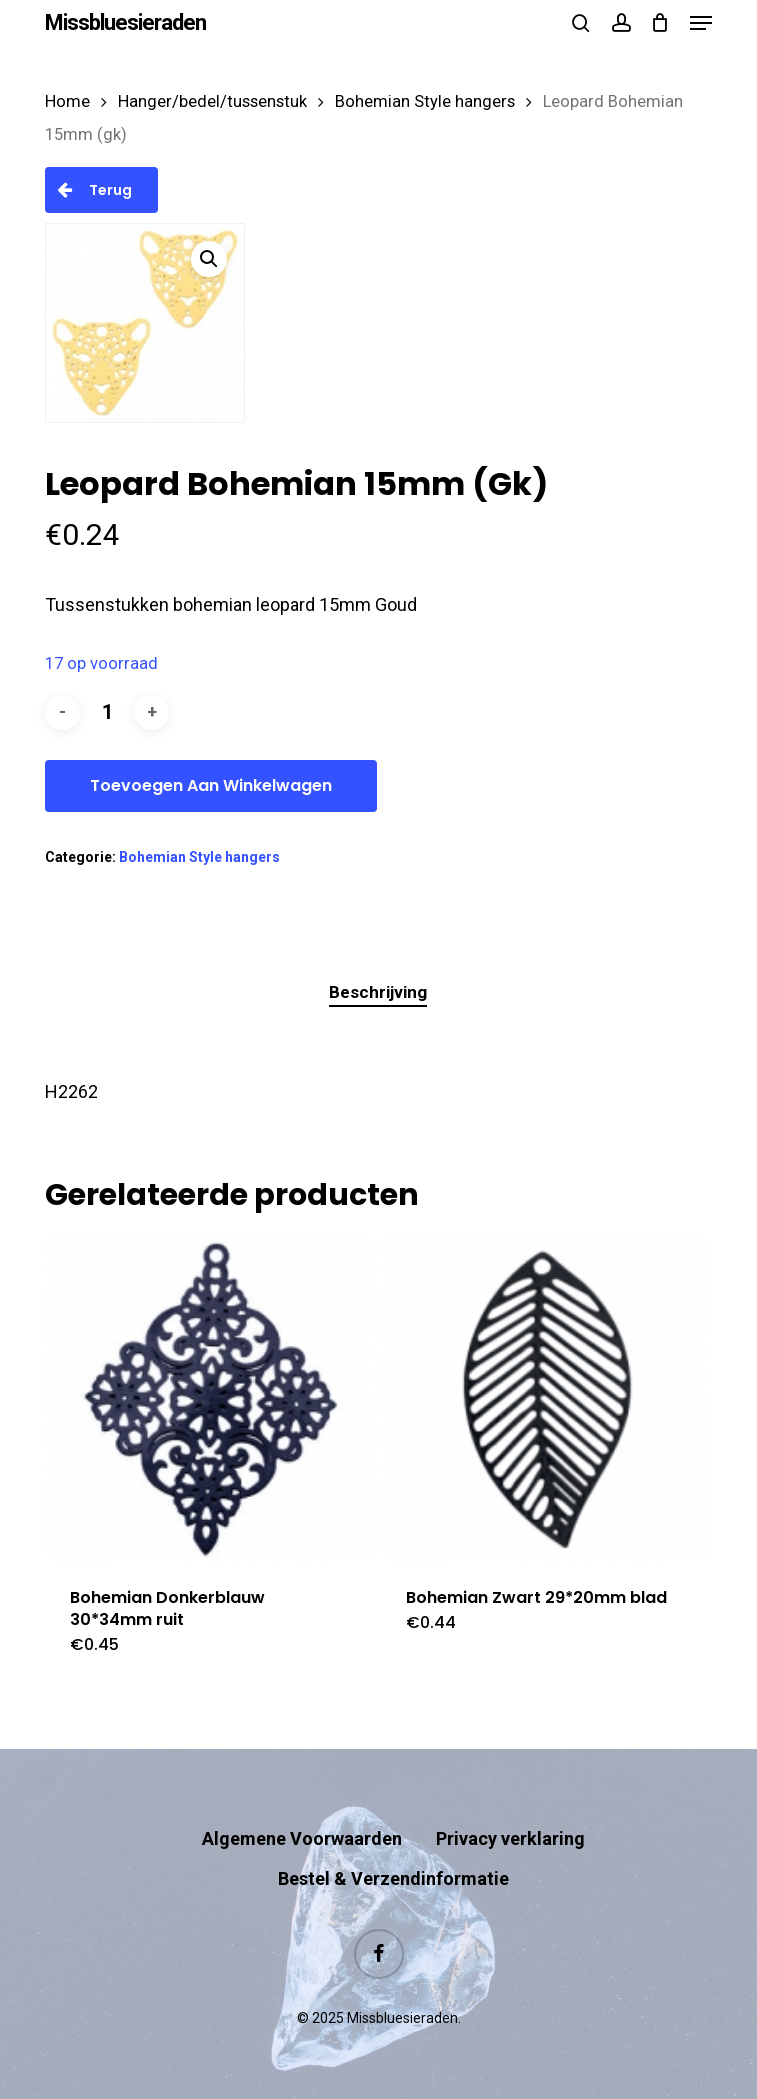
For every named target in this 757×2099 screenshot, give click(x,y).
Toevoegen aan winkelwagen (211, 785)
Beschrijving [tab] (378, 992)
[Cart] (660, 23)
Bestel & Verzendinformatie (393, 1878)
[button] (701, 23)
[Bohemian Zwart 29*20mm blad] (544, 1398)
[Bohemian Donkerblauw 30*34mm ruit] (208, 1398)
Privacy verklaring (510, 1838)
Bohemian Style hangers (425, 101)
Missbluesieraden (125, 23)
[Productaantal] (107, 712)
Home (67, 101)
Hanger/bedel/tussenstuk (212, 101)
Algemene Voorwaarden (302, 1838)
